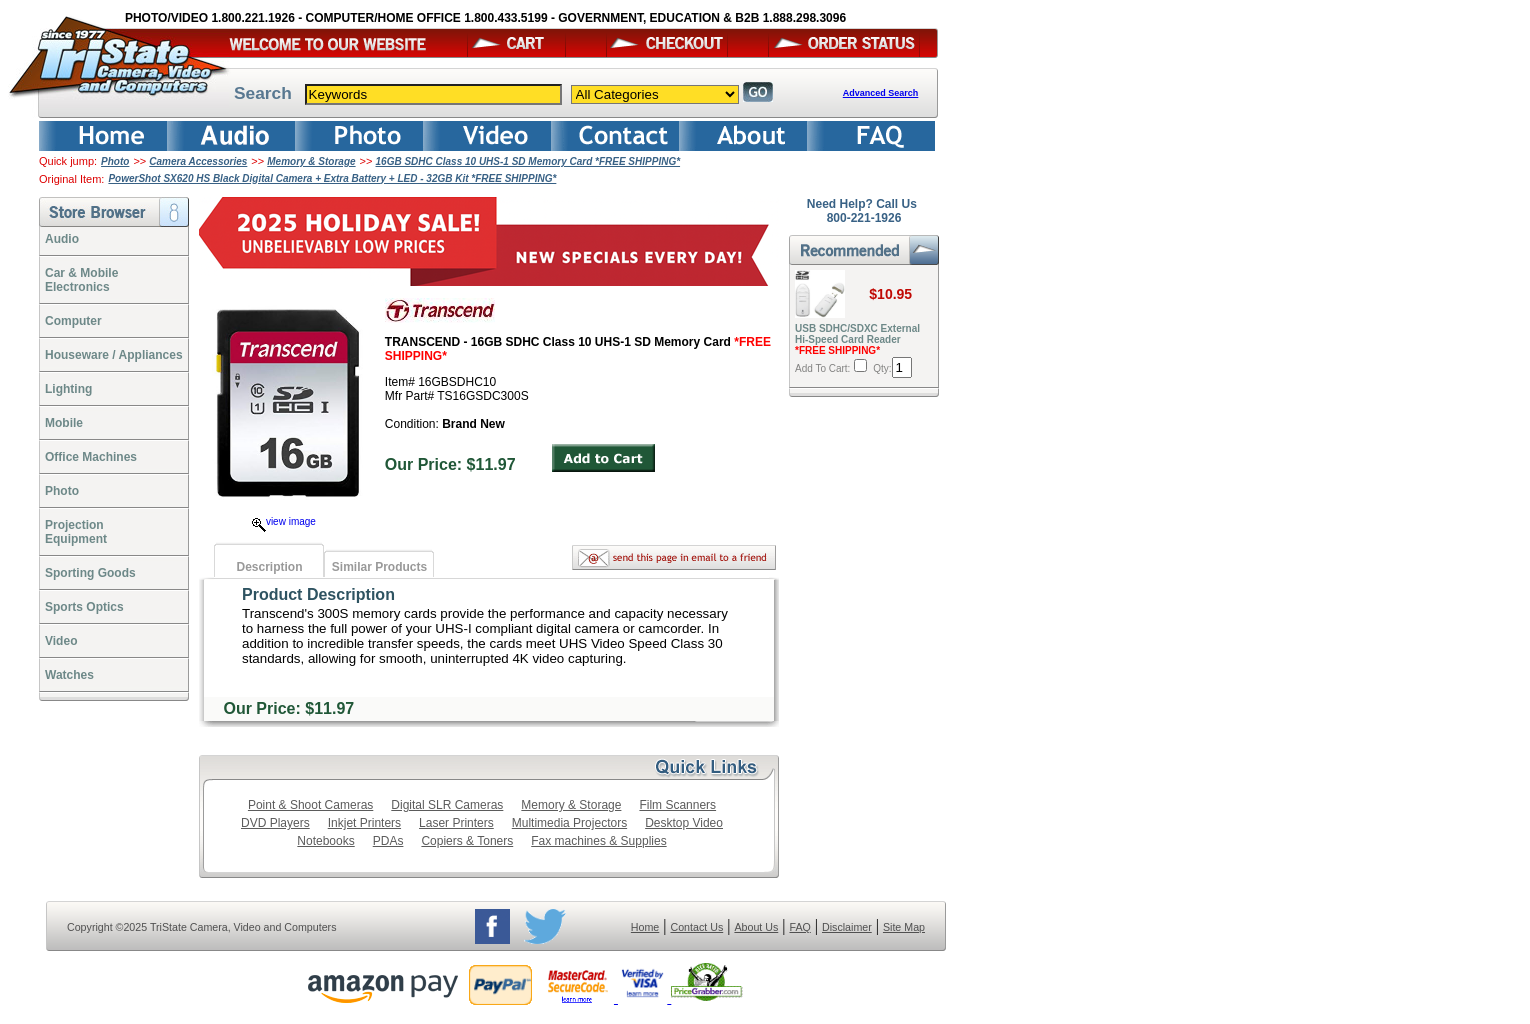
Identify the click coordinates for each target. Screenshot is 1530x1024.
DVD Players (275, 823)
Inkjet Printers (364, 823)
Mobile (64, 423)
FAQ (799, 927)
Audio (62, 239)
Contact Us (697, 927)
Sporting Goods (90, 573)
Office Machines (91, 457)
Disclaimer (847, 927)
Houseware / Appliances (114, 355)
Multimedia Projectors (569, 823)
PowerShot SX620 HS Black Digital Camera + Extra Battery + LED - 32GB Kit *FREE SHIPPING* (332, 178)
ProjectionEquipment (76, 532)
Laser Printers (456, 823)
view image (284, 521)
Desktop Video (684, 823)
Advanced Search (881, 93)
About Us (756, 927)
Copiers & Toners (467, 841)
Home (645, 927)
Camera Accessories (198, 161)
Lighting (68, 389)
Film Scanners (677, 805)
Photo (115, 161)
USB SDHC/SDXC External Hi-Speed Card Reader (857, 339)
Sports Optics (84, 607)
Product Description (318, 594)
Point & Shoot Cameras (310, 805)
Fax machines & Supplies (598, 841)
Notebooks (325, 841)
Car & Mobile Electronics (81, 280)
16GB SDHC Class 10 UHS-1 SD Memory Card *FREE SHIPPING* (528, 161)
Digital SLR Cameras (447, 805)
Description (269, 567)
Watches (69, 675)
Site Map (904, 927)
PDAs (388, 841)
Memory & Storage (311, 161)
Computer (73, 321)
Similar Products (379, 567)
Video (61, 641)
